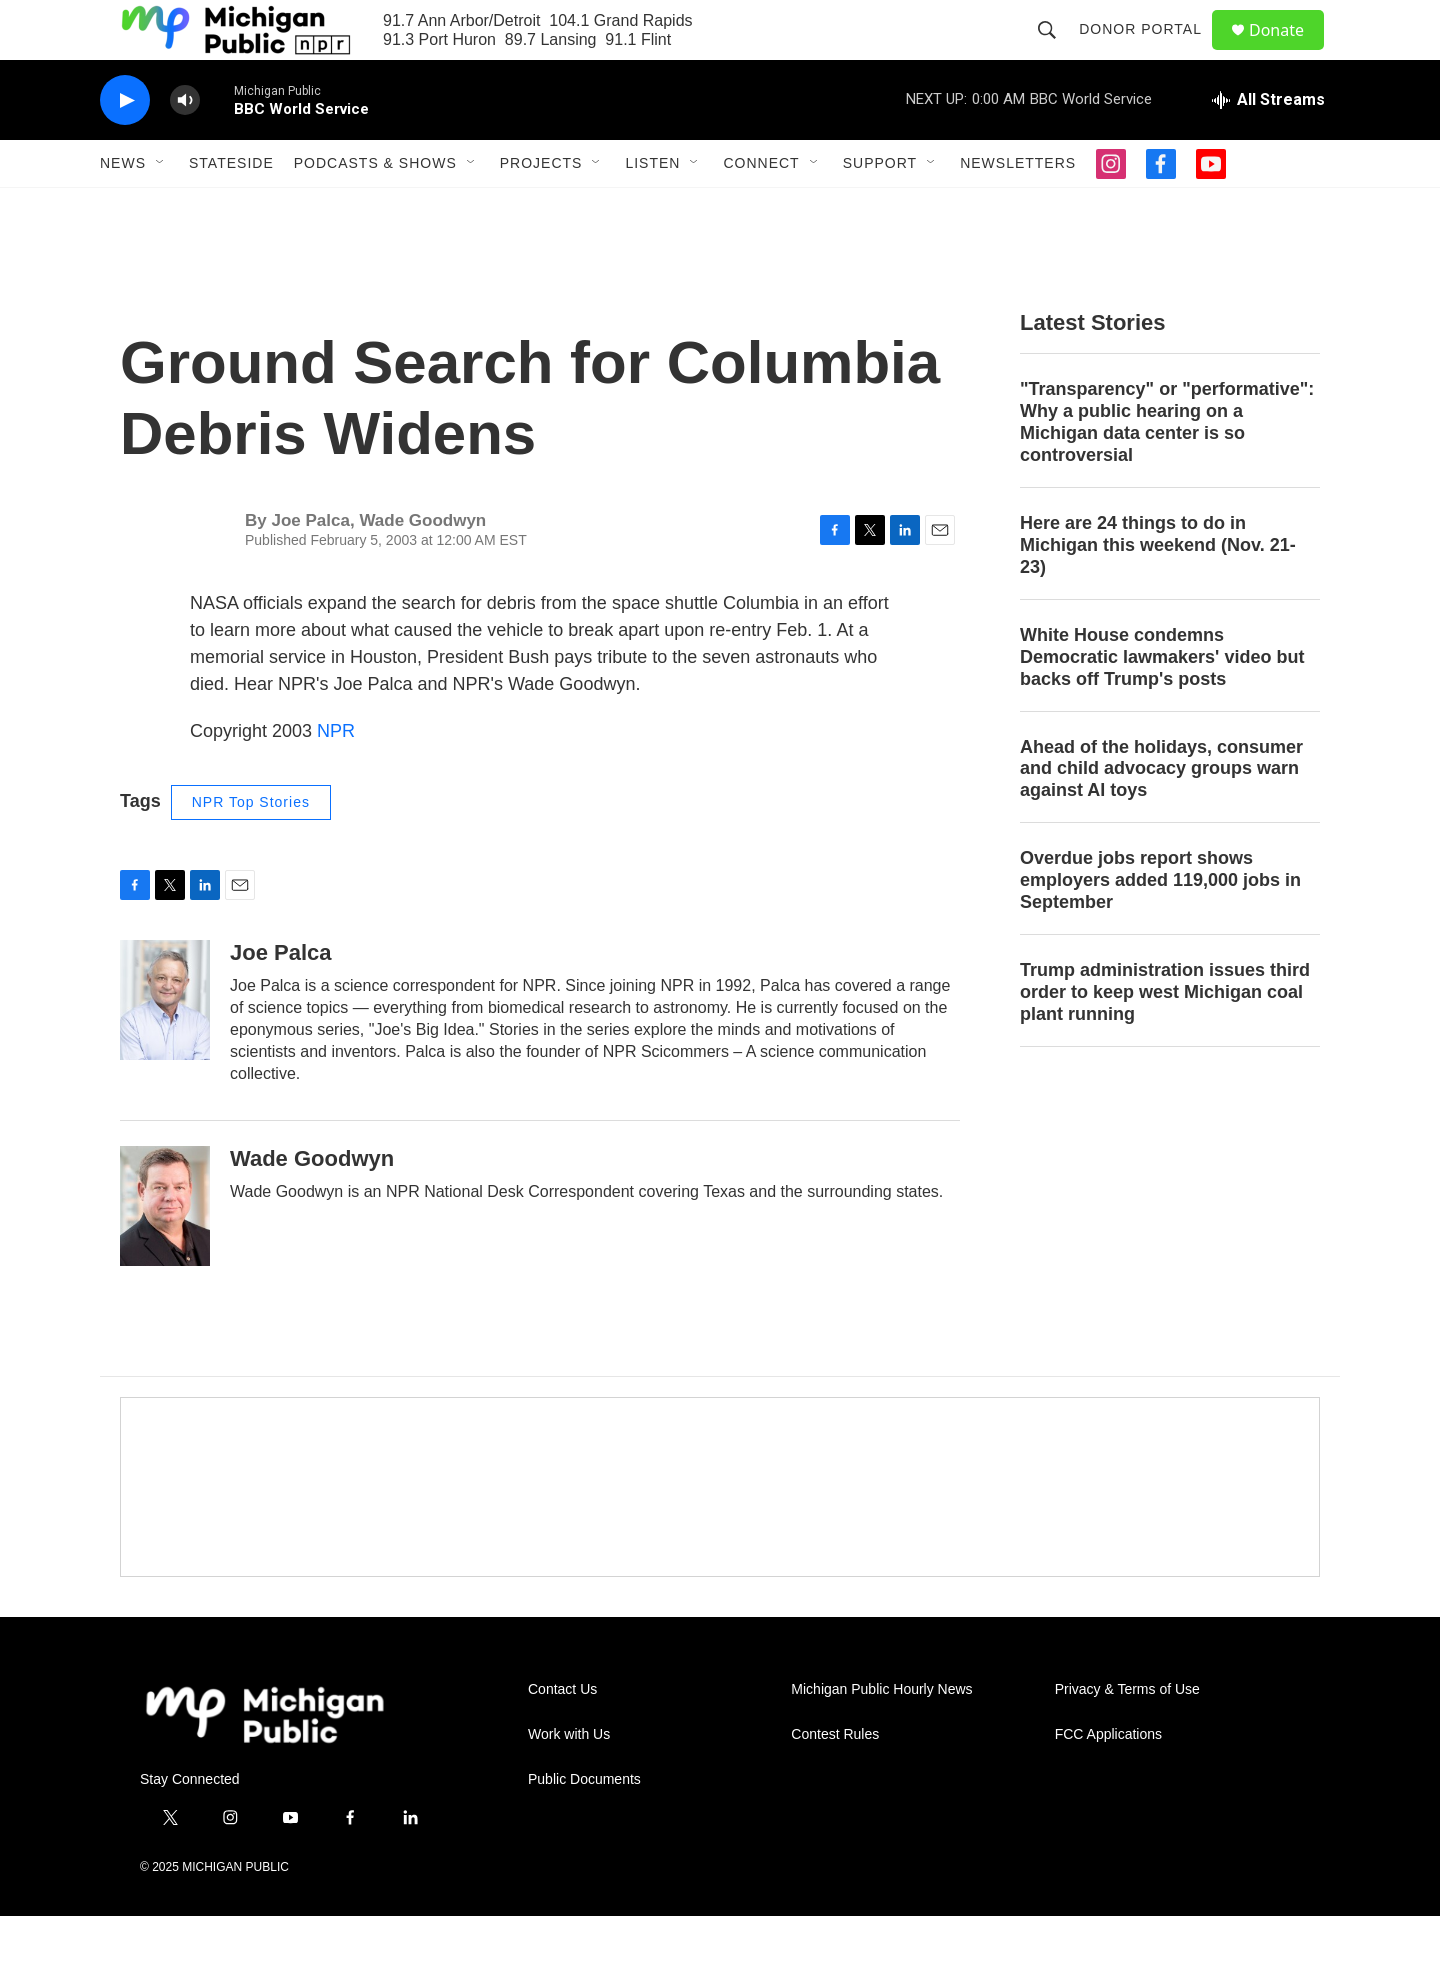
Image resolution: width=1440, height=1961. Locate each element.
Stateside (231, 208)
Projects (541, 208)
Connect (761, 208)
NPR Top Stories (251, 847)
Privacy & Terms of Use (1127, 1734)
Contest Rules (835, 1779)
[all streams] (1268, 145)
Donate (1289, 52)
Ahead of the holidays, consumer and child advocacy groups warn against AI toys (1161, 814)
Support (880, 208)
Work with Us (569, 1779)
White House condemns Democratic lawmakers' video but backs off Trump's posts (1162, 702)
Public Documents (584, 1824)
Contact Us (562, 1734)
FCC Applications (1108, 1779)
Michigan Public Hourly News (881, 1734)
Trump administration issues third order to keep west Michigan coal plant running (1165, 1037)
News (123, 208)
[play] (125, 145)
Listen (652, 208)
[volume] (185, 145)
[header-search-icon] (1056, 52)
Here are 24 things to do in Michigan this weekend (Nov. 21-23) (1158, 590)
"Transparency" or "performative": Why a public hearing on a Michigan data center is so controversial (1167, 467)
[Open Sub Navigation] (161, 208)
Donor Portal (1149, 52)
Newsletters (1018, 208)
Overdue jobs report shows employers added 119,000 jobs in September (1160, 925)
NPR (336, 776)
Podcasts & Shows (375, 208)
